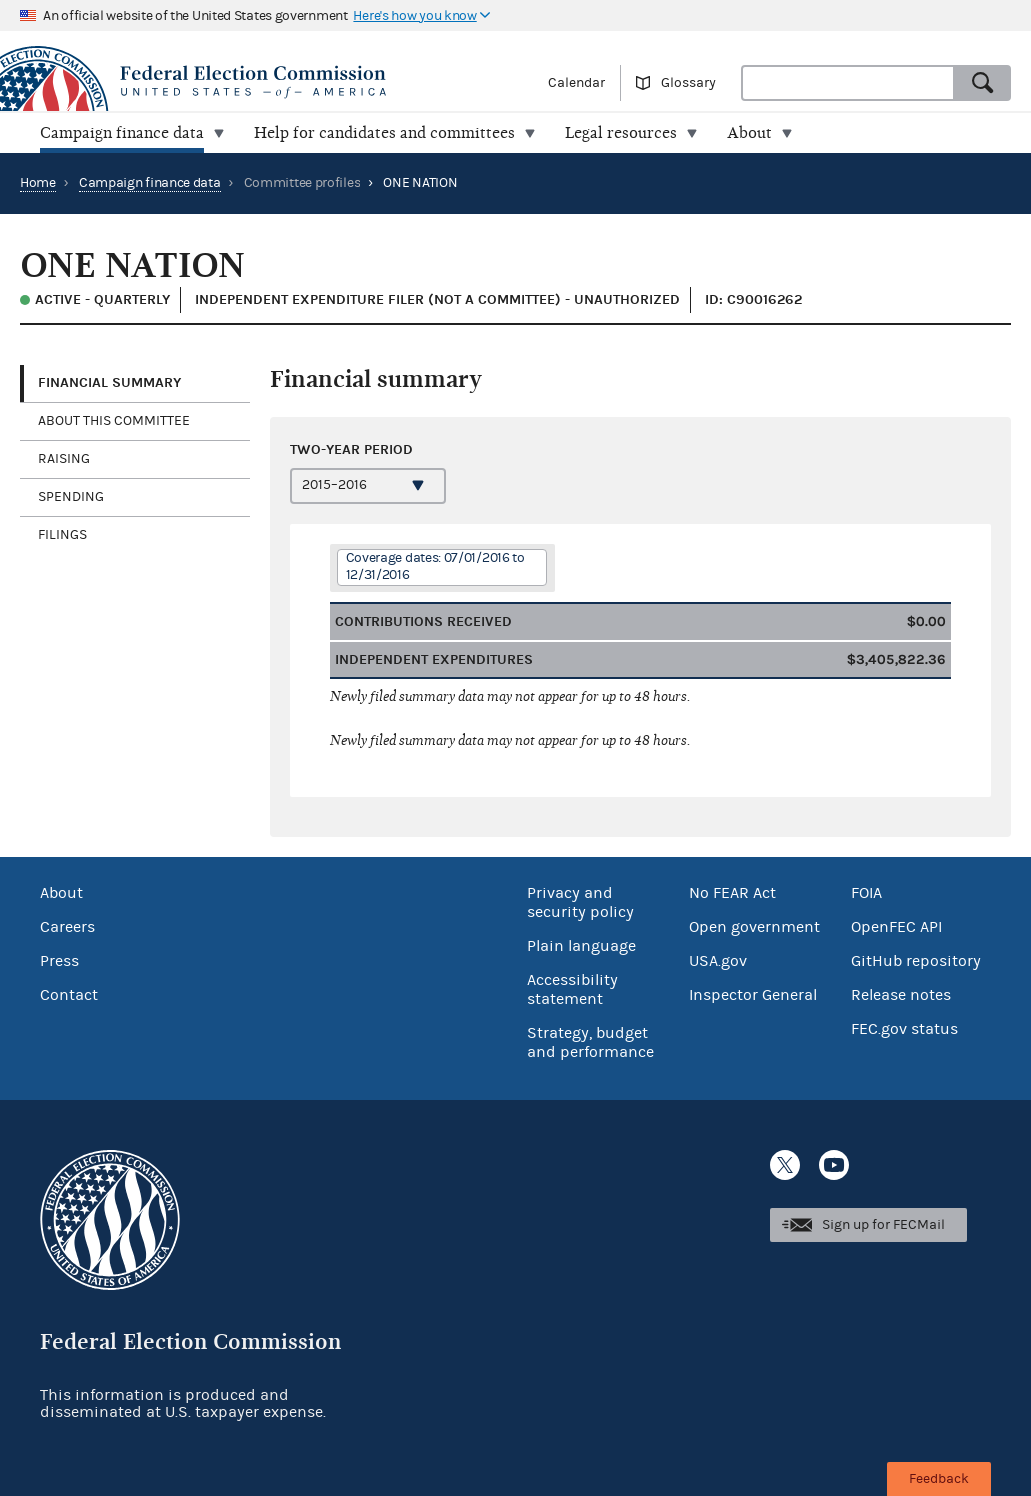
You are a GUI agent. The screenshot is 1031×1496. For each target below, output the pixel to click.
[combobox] (848, 83)
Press (59, 961)
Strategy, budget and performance (590, 1042)
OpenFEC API (896, 927)
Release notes (901, 995)
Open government (754, 927)
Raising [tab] (64, 459)
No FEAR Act (732, 893)
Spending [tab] (71, 497)
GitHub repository (916, 961)
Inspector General (753, 995)
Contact (69, 995)
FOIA (866, 893)
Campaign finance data (150, 183)
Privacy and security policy (580, 902)
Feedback (939, 1479)
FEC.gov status (904, 1029)
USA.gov (718, 961)
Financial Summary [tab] (109, 382)
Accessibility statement (572, 989)
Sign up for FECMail (883, 1225)
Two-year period (351, 449)
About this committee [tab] (114, 421)
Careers (67, 927)
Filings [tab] (62, 535)
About (61, 893)
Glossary (688, 83)
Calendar (576, 83)
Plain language (581, 946)
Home (38, 183)
